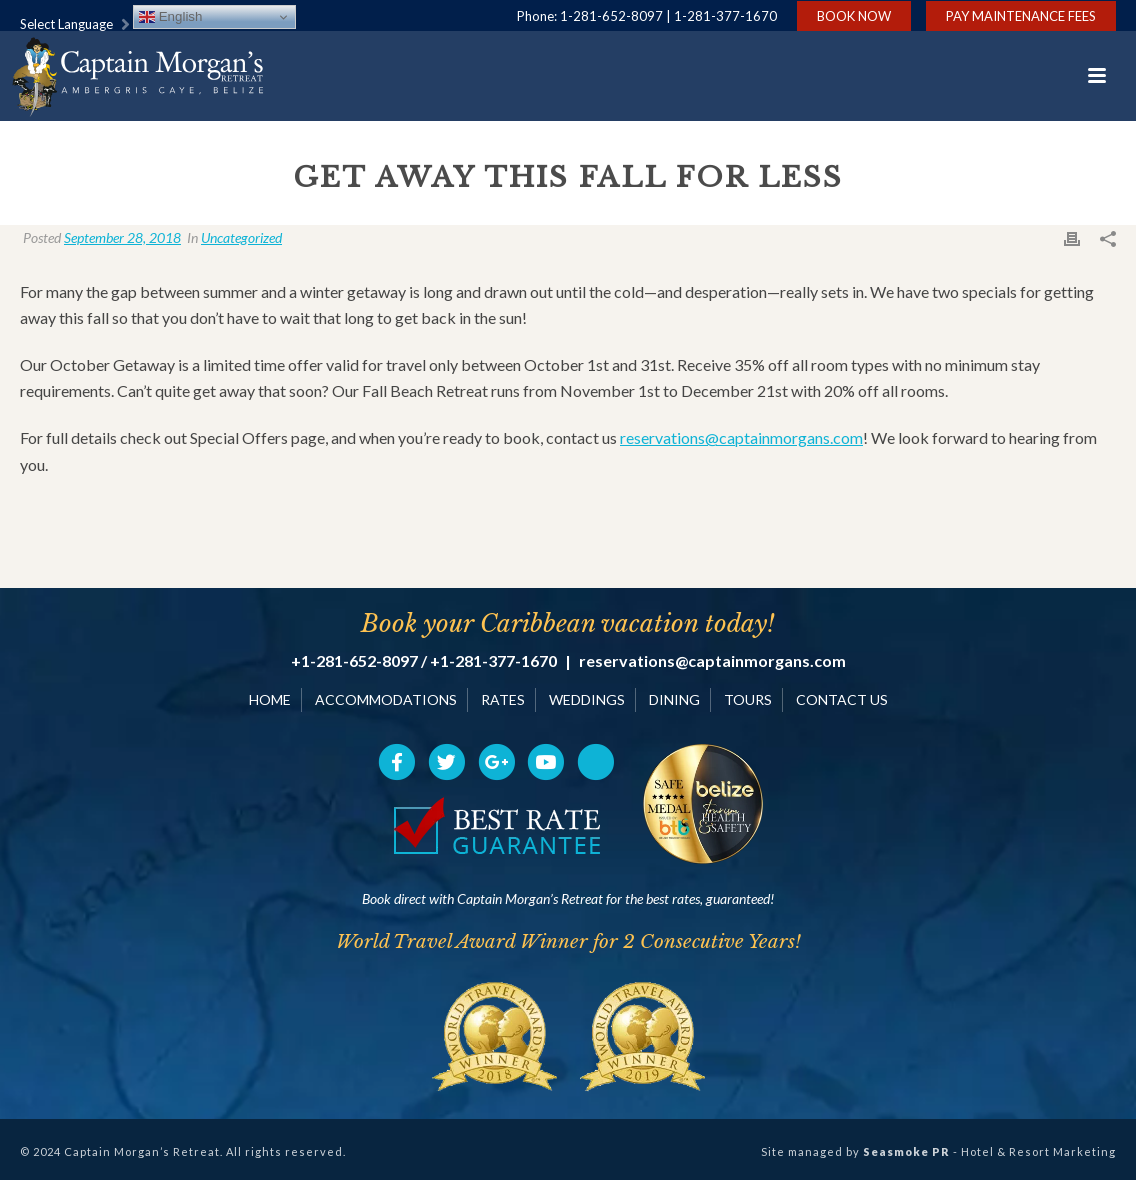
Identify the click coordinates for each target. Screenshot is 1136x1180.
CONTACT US (842, 699)
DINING (674, 699)
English (170, 17)
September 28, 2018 (122, 237)
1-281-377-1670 (725, 16)
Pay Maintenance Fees (1021, 16)
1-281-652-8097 (611, 16)
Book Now (854, 16)
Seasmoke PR (906, 1151)
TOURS (748, 699)
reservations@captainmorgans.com (741, 437)
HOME (270, 699)
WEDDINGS (587, 699)
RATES (503, 699)
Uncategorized (241, 237)
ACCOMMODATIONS (386, 699)
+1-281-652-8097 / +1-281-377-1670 (424, 661)
